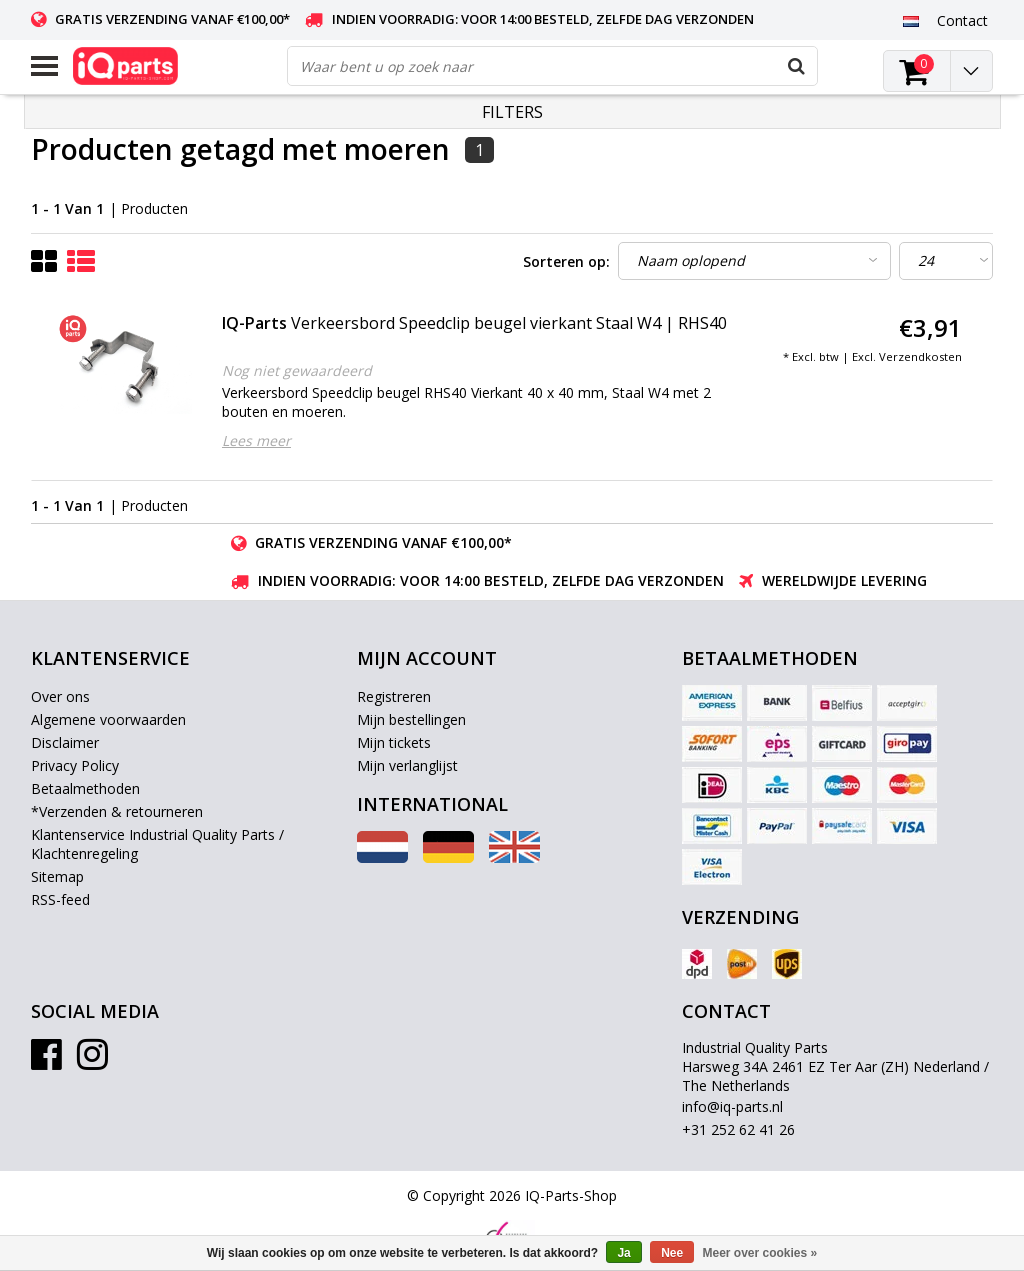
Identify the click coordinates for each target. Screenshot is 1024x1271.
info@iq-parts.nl (732, 1106)
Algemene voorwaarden (108, 719)
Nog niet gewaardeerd (297, 370)
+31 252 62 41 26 (738, 1129)
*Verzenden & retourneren (117, 811)
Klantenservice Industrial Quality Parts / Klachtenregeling (157, 844)
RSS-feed (60, 899)
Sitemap (57, 876)
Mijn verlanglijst (407, 765)
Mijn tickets (394, 742)
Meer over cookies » (760, 1253)
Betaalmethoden (85, 788)
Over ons (60, 696)
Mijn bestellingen (411, 719)
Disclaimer (65, 742)
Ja (623, 1253)
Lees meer (256, 440)
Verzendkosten (920, 356)
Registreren (394, 696)
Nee (672, 1253)
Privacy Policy (75, 765)
